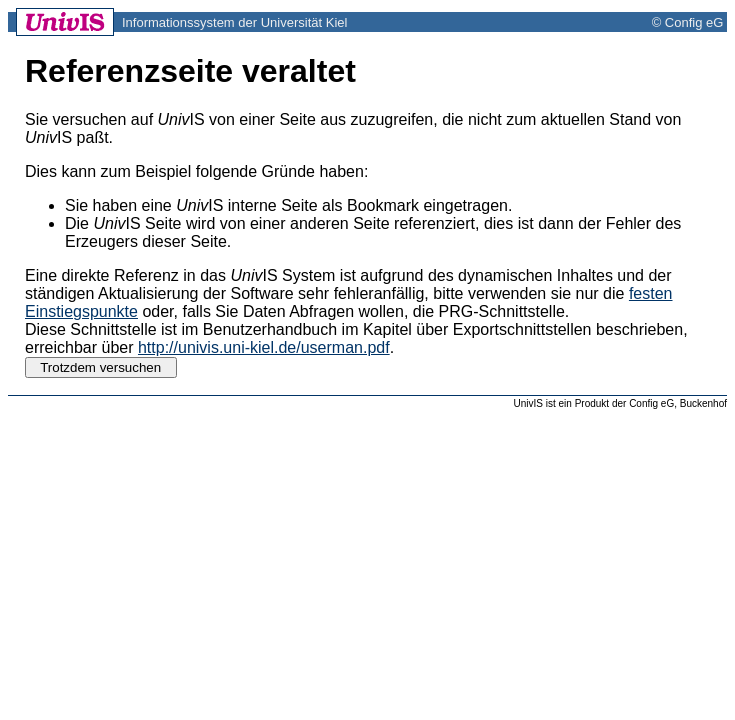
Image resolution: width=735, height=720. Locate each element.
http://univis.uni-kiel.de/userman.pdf (264, 347)
